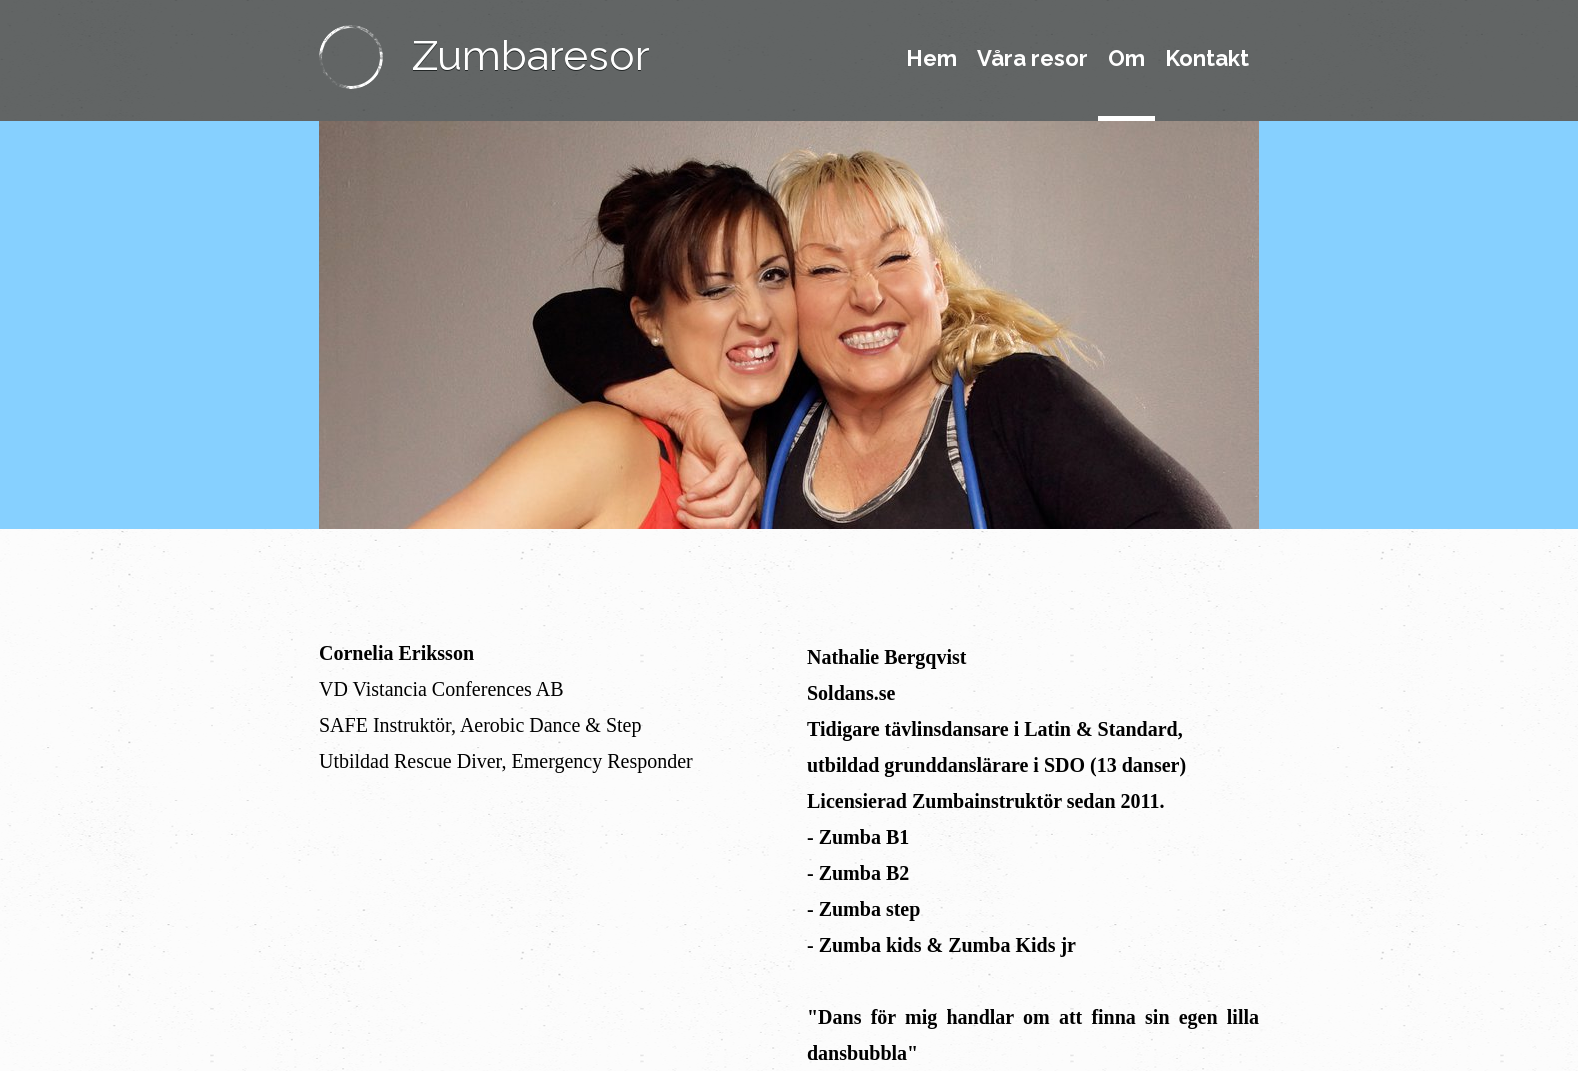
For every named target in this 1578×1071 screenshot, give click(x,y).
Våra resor (1032, 58)
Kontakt (1207, 58)
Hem (931, 58)
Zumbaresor (531, 55)
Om (1126, 58)
